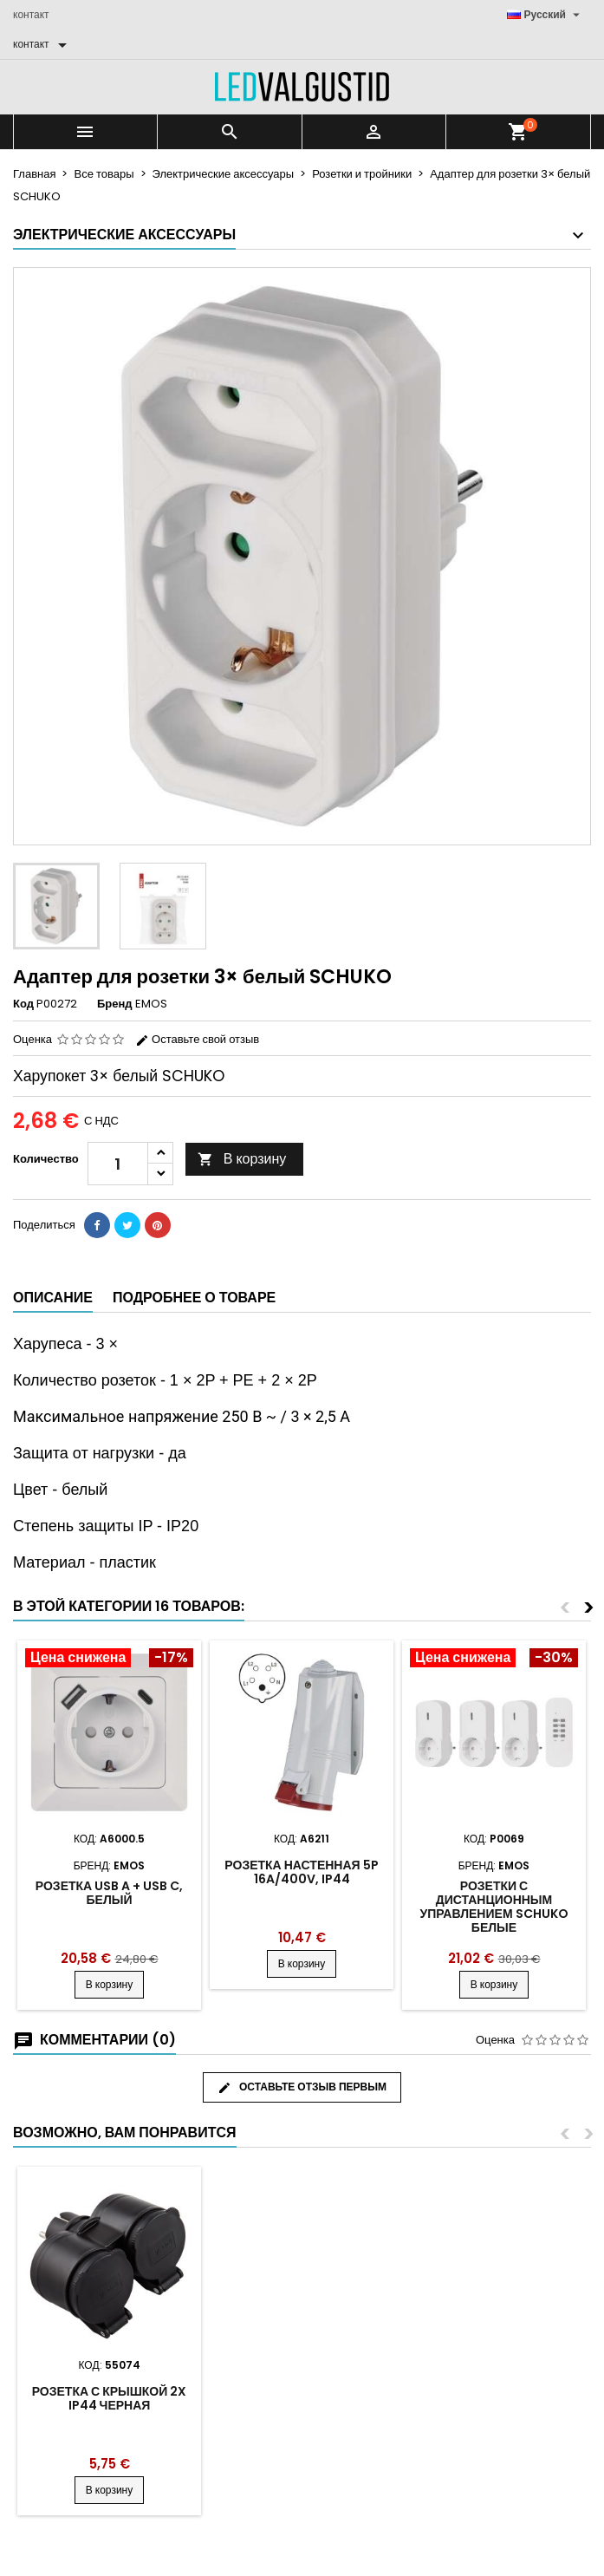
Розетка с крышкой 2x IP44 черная (109, 2398)
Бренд (115, 1004)
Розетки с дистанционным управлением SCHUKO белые (493, 1906)
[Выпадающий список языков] (546, 14)
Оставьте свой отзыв (197, 1039)
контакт (31, 14)
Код (23, 1004)
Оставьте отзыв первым (302, 2087)
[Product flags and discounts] (109, 1659)
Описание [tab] (53, 1298)
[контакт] (43, 44)
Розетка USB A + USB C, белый (109, 1892)
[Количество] (118, 1163)
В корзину (242, 1159)
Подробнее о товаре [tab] (194, 1298)
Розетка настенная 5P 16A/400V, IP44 (301, 1872)
